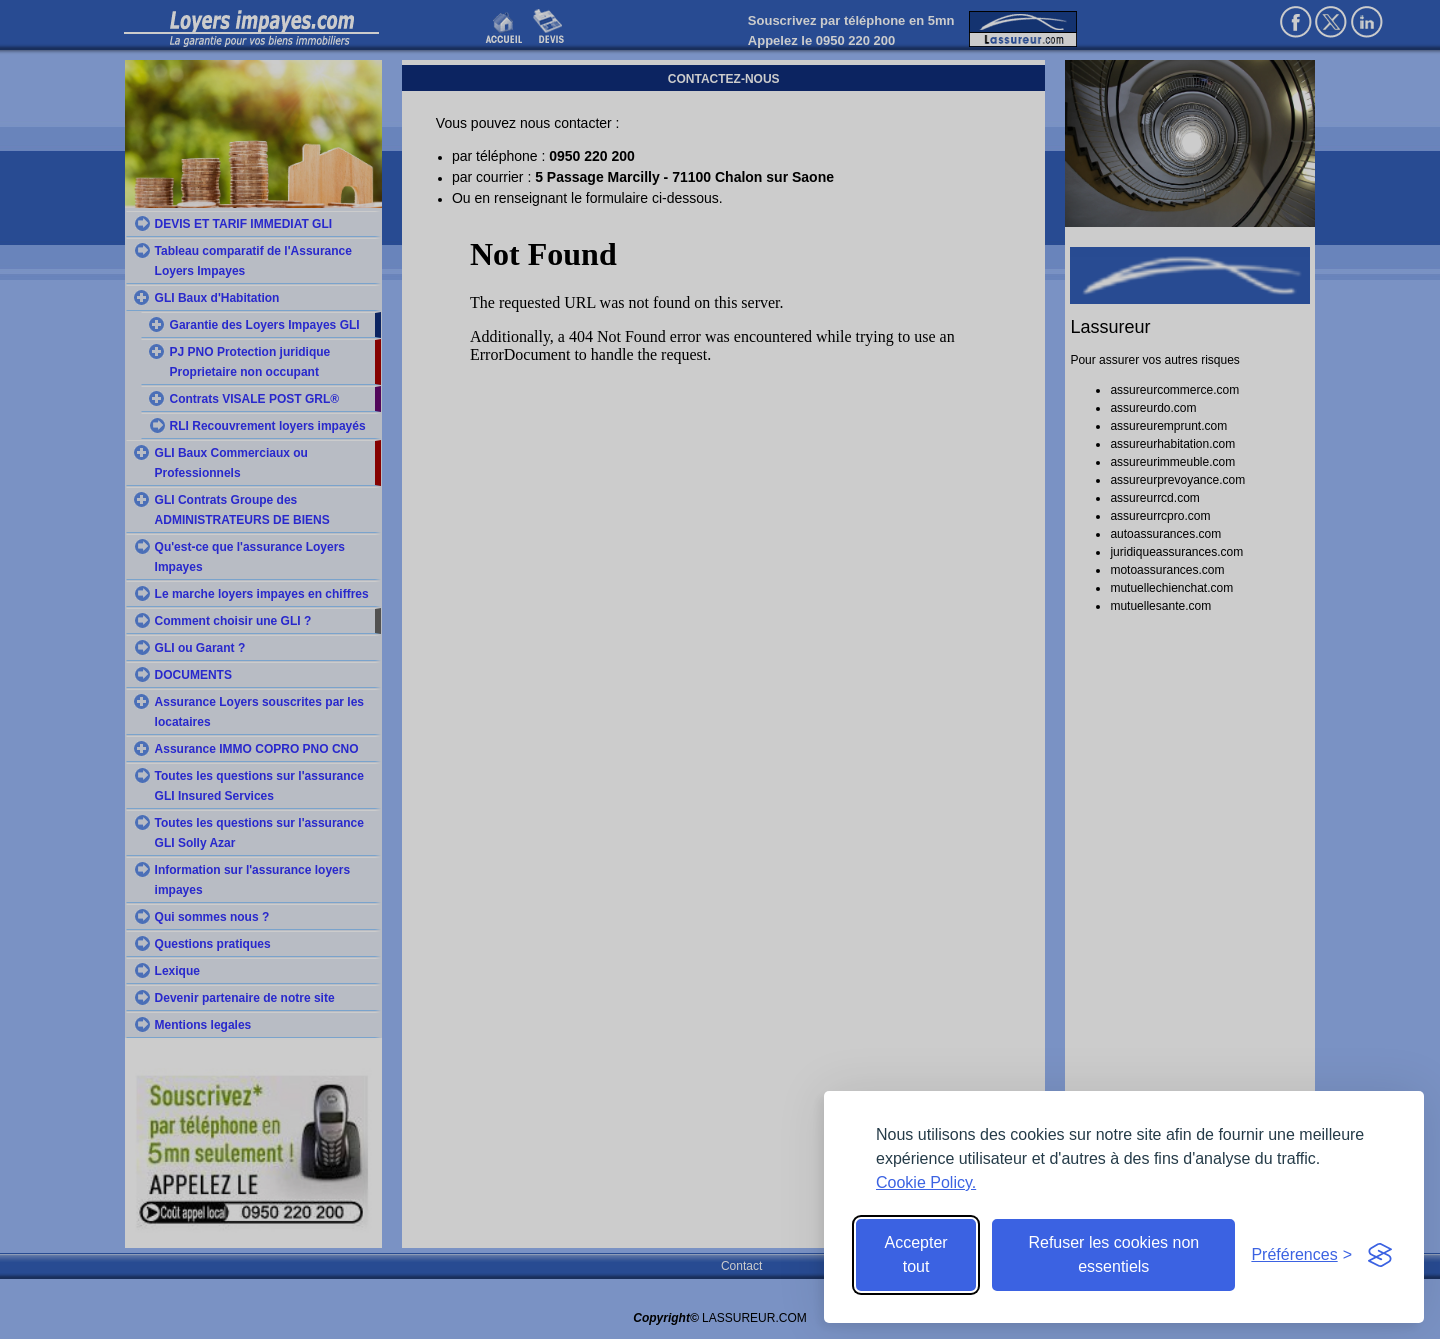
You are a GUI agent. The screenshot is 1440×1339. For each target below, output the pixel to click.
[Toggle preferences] (1301, 1255)
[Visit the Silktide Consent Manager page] (1380, 1255)
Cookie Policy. (926, 1182)
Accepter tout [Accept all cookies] (916, 1254)
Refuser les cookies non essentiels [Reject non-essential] (1113, 1254)
